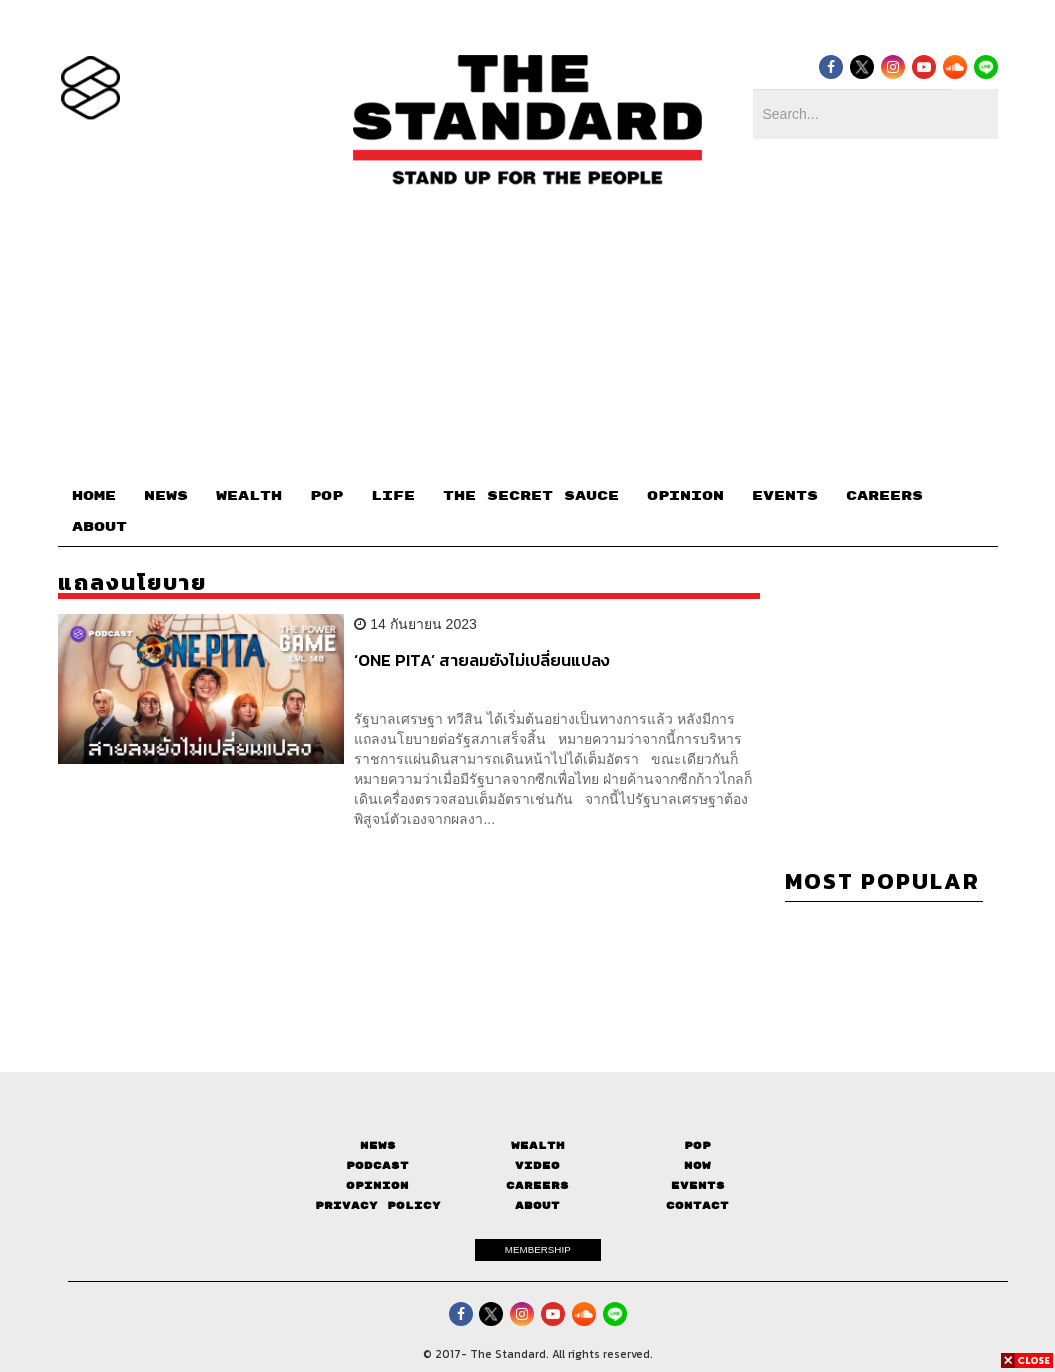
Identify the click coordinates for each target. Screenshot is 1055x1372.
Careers (537, 1185)
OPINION (685, 496)
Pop (697, 1145)
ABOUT (99, 527)
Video (537, 1165)
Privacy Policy (378, 1205)
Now (697, 1165)
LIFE (393, 496)
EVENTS (785, 496)
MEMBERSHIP (538, 1249)
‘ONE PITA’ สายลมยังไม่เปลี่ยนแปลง (482, 661)
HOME (94, 496)
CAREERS (884, 496)
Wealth (538, 1145)
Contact (697, 1205)
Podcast (377, 1165)
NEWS (166, 496)
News (378, 1145)
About (537, 1205)
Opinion (377, 1185)
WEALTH (249, 496)
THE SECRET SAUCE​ (531, 496)
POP (326, 496)
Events (698, 1185)
